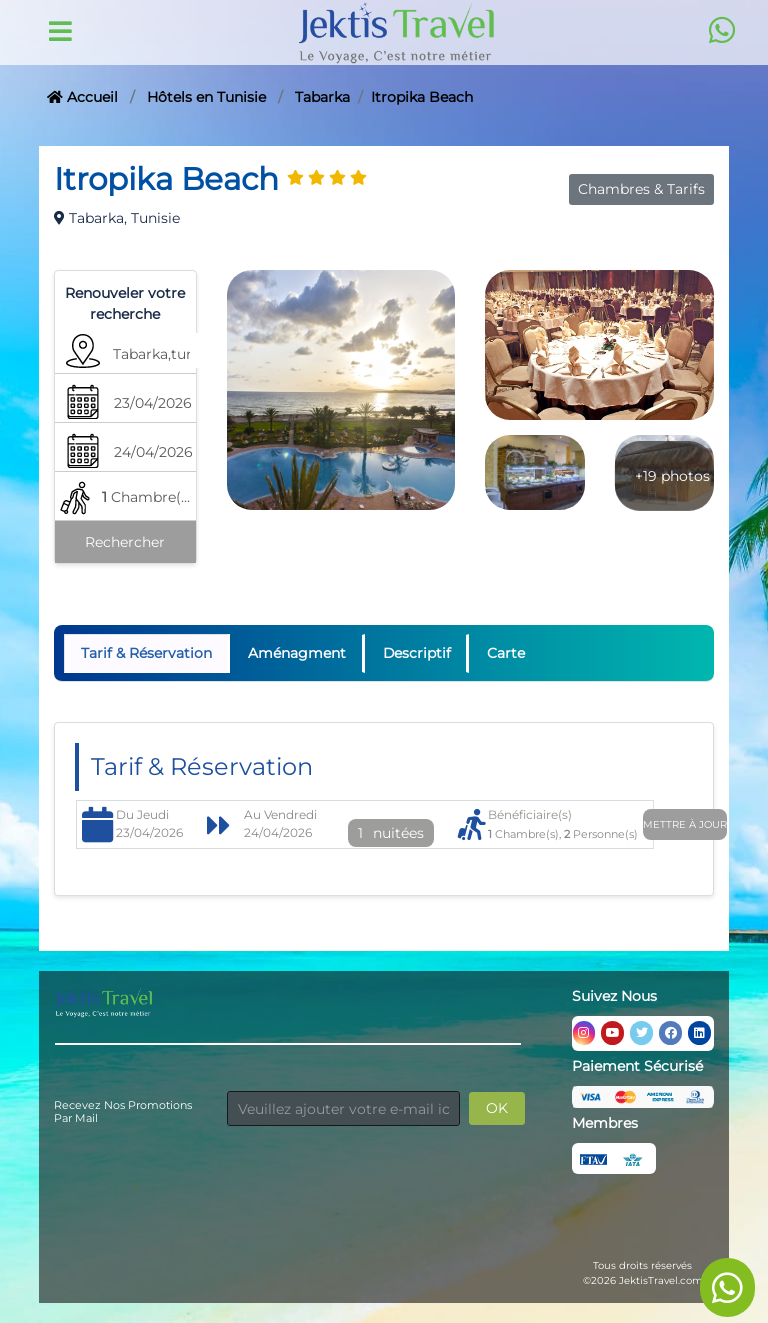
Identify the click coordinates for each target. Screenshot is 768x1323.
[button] (165, 359)
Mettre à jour (685, 824)
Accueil (82, 97)
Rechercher (125, 542)
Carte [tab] (509, 653)
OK (497, 1108)
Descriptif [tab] (418, 653)
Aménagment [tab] (298, 653)
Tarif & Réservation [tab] (146, 653)
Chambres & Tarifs (641, 189)
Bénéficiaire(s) (530, 814)
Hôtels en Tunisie (206, 97)
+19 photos (672, 476)
